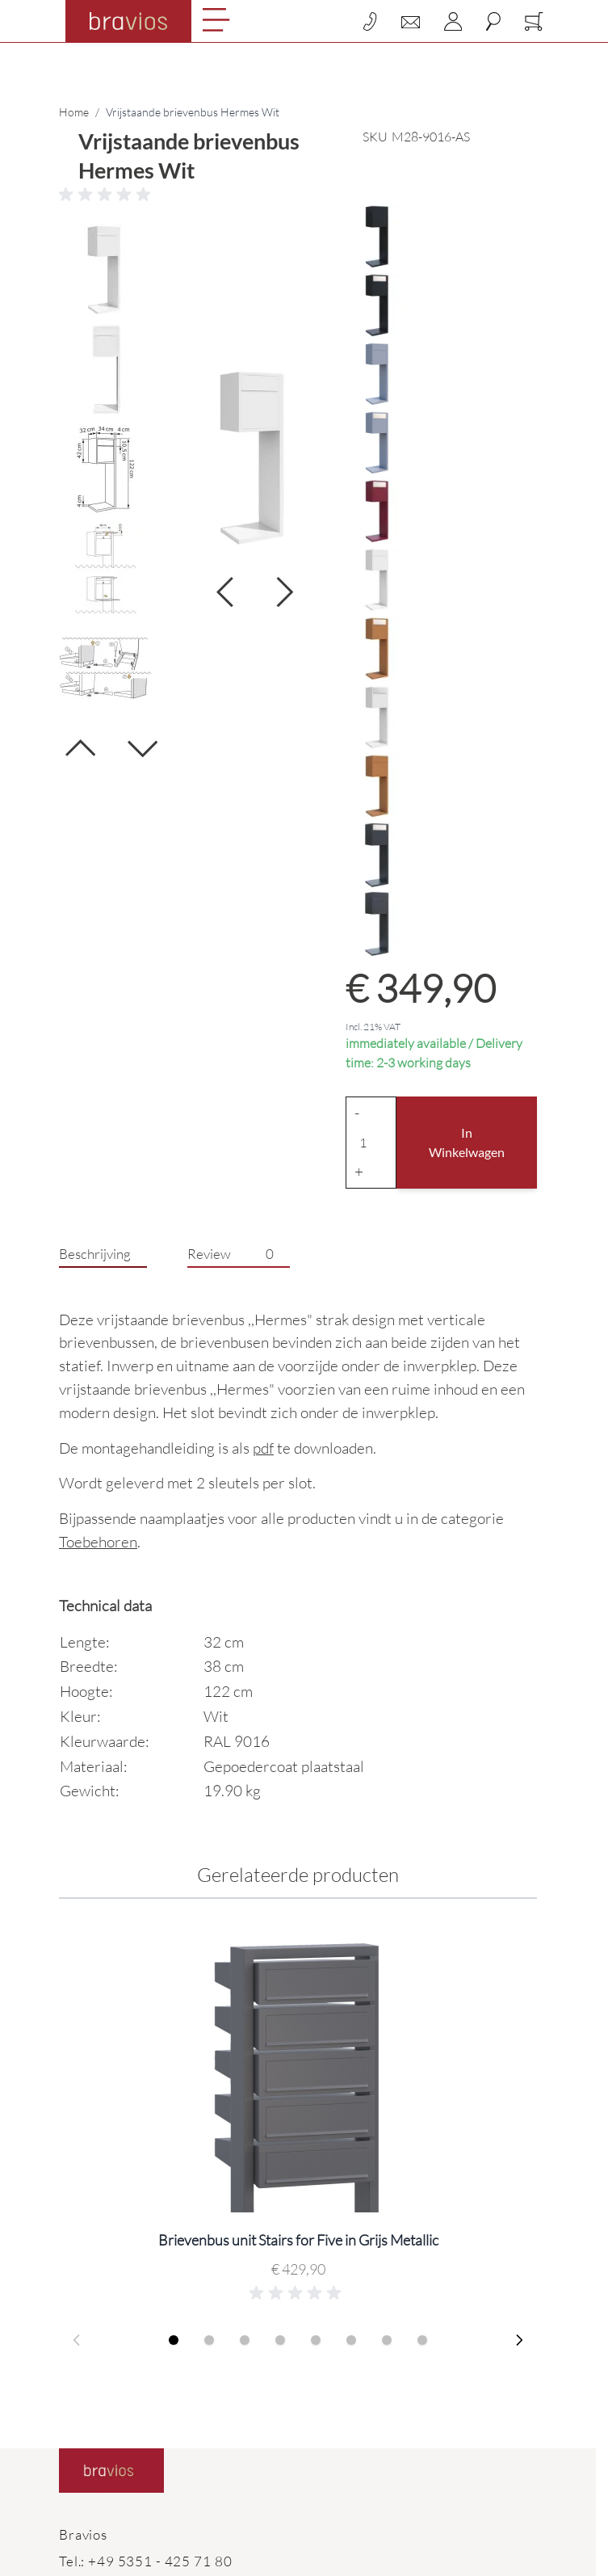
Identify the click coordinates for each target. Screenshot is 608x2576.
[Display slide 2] (209, 2340)
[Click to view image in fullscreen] (255, 458)
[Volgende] (142, 742)
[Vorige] (80, 754)
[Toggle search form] (493, 21)
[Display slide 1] (173, 2340)
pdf (263, 1448)
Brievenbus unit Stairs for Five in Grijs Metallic (298, 2240)
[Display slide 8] (422, 2340)
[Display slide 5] (315, 2340)
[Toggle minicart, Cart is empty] (534, 21)
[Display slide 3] (244, 2340)
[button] (298, 194)
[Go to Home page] (128, 21)
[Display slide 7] (387, 2340)
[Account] (453, 21)
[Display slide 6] (351, 2340)
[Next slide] (519, 2340)
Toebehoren (98, 1541)
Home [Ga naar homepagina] (74, 112)
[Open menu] (216, 20)
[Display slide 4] (280, 2340)
